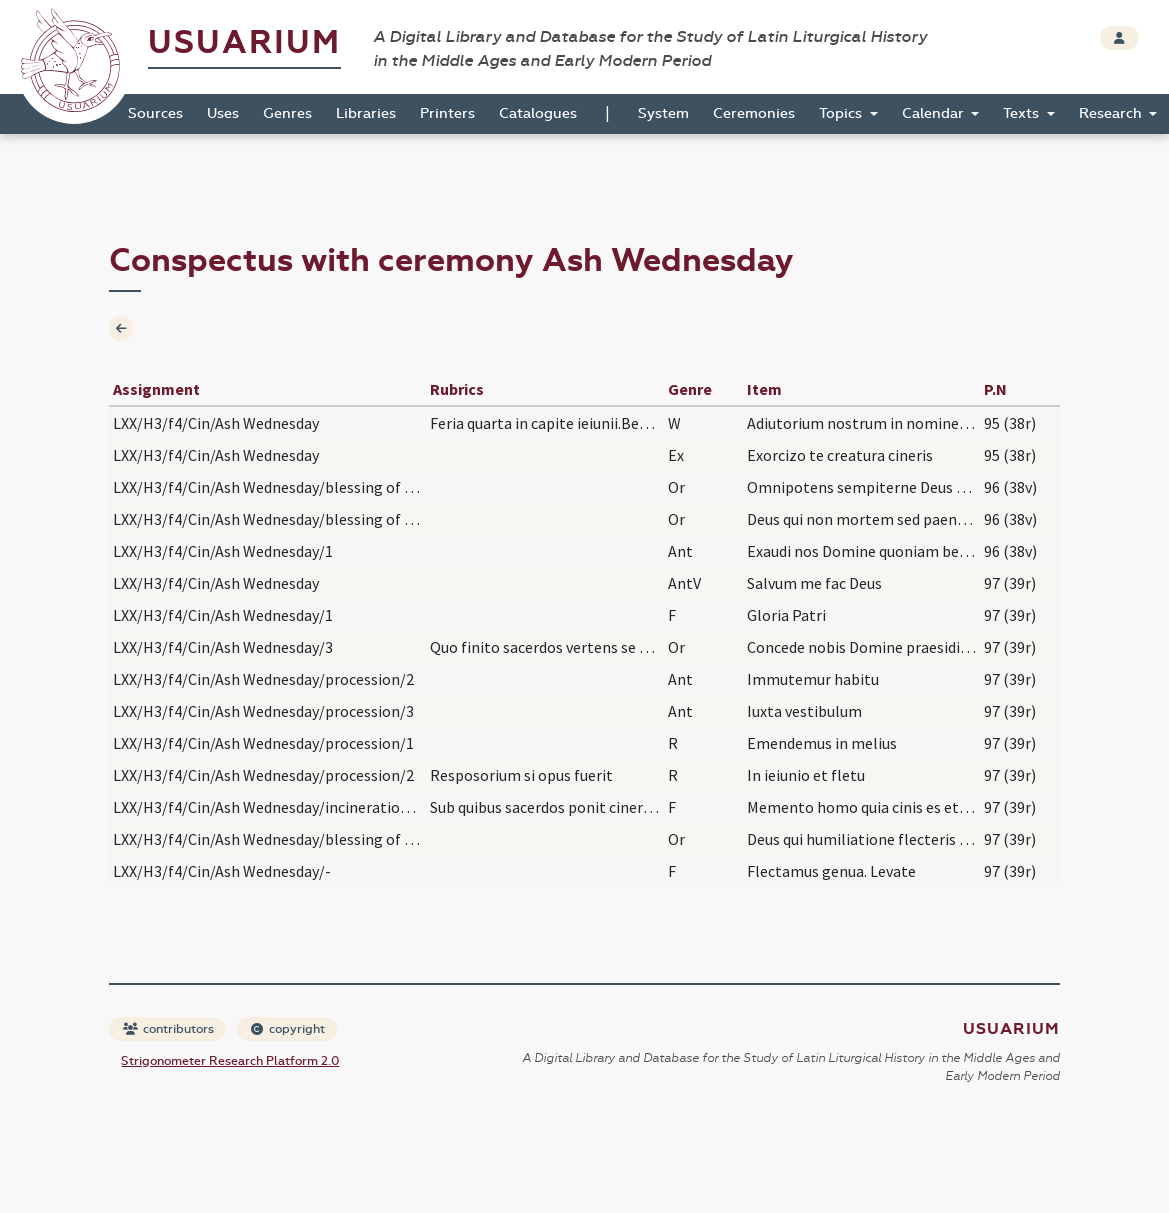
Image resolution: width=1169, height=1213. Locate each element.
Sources (155, 113)
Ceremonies (754, 113)
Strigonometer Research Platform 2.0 (230, 1061)
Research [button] (1112, 113)
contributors (168, 1029)
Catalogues (538, 113)
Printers (447, 113)
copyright (288, 1029)
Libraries (366, 113)
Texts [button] (1023, 113)
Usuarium (244, 42)
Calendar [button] (935, 113)
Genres (287, 113)
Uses (223, 113)
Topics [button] (842, 113)
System (663, 113)
